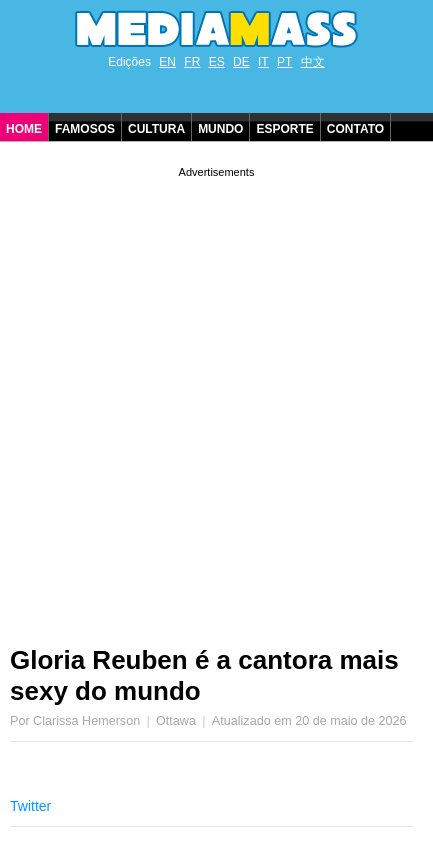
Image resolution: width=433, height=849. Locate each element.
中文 (313, 62)
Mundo (220, 129)
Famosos (85, 129)
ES (217, 62)
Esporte (284, 129)
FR (192, 62)
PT (284, 62)
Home (24, 129)
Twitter (30, 806)
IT (263, 62)
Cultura (156, 129)
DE (241, 62)
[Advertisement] (216, 398)
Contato (355, 129)
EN (167, 62)
